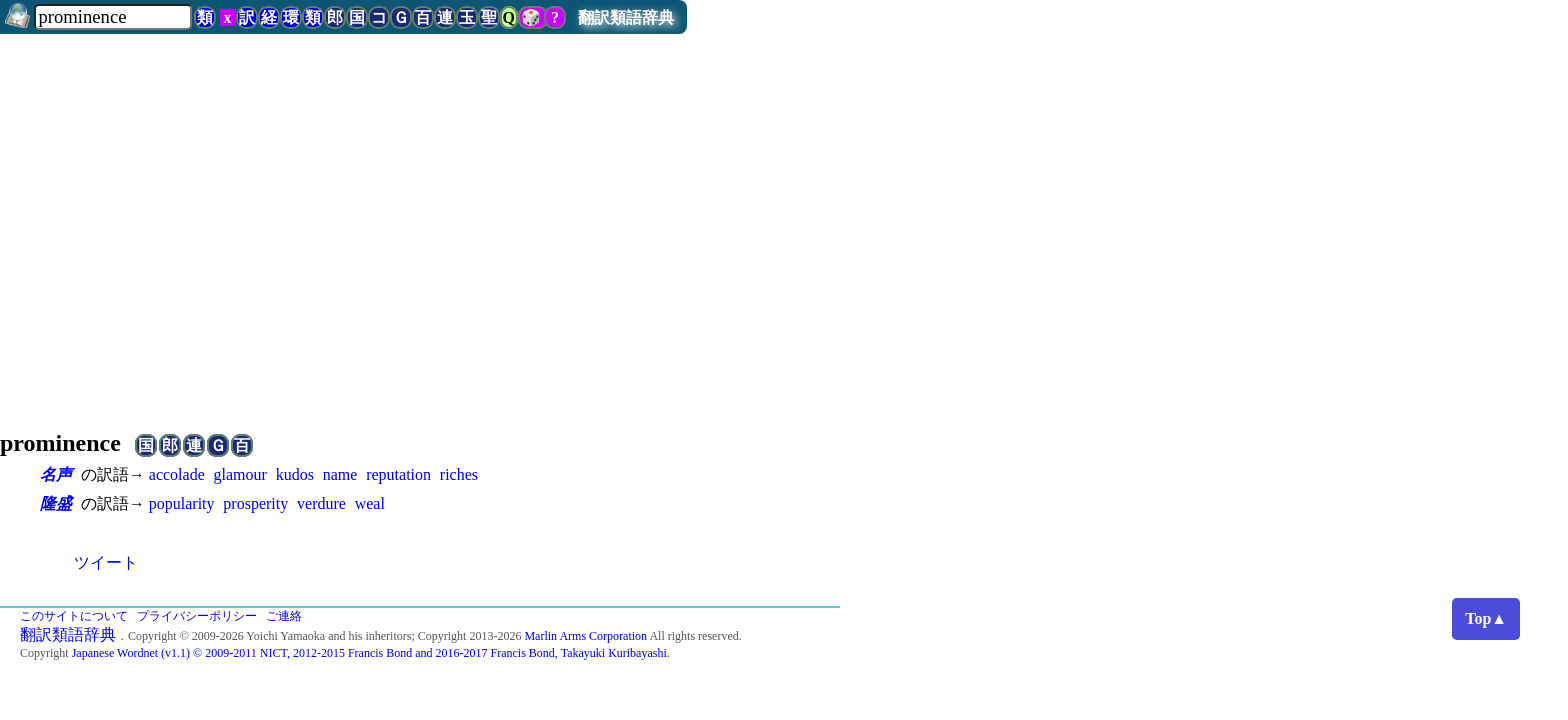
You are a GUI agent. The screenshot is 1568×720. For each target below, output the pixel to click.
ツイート (106, 562)
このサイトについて (74, 616)
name (340, 474)
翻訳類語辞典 (626, 17)
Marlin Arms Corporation (585, 636)
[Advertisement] (784, 252)
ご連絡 (284, 616)
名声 (56, 474)
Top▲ (1486, 618)
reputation (398, 474)
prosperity (255, 503)
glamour (240, 474)
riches (459, 474)
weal (370, 503)
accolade (177, 474)
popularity (182, 503)
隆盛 (56, 503)
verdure (321, 503)
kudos (295, 474)
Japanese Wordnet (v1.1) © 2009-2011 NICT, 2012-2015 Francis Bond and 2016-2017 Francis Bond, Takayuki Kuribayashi (369, 653)
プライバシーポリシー (197, 616)
